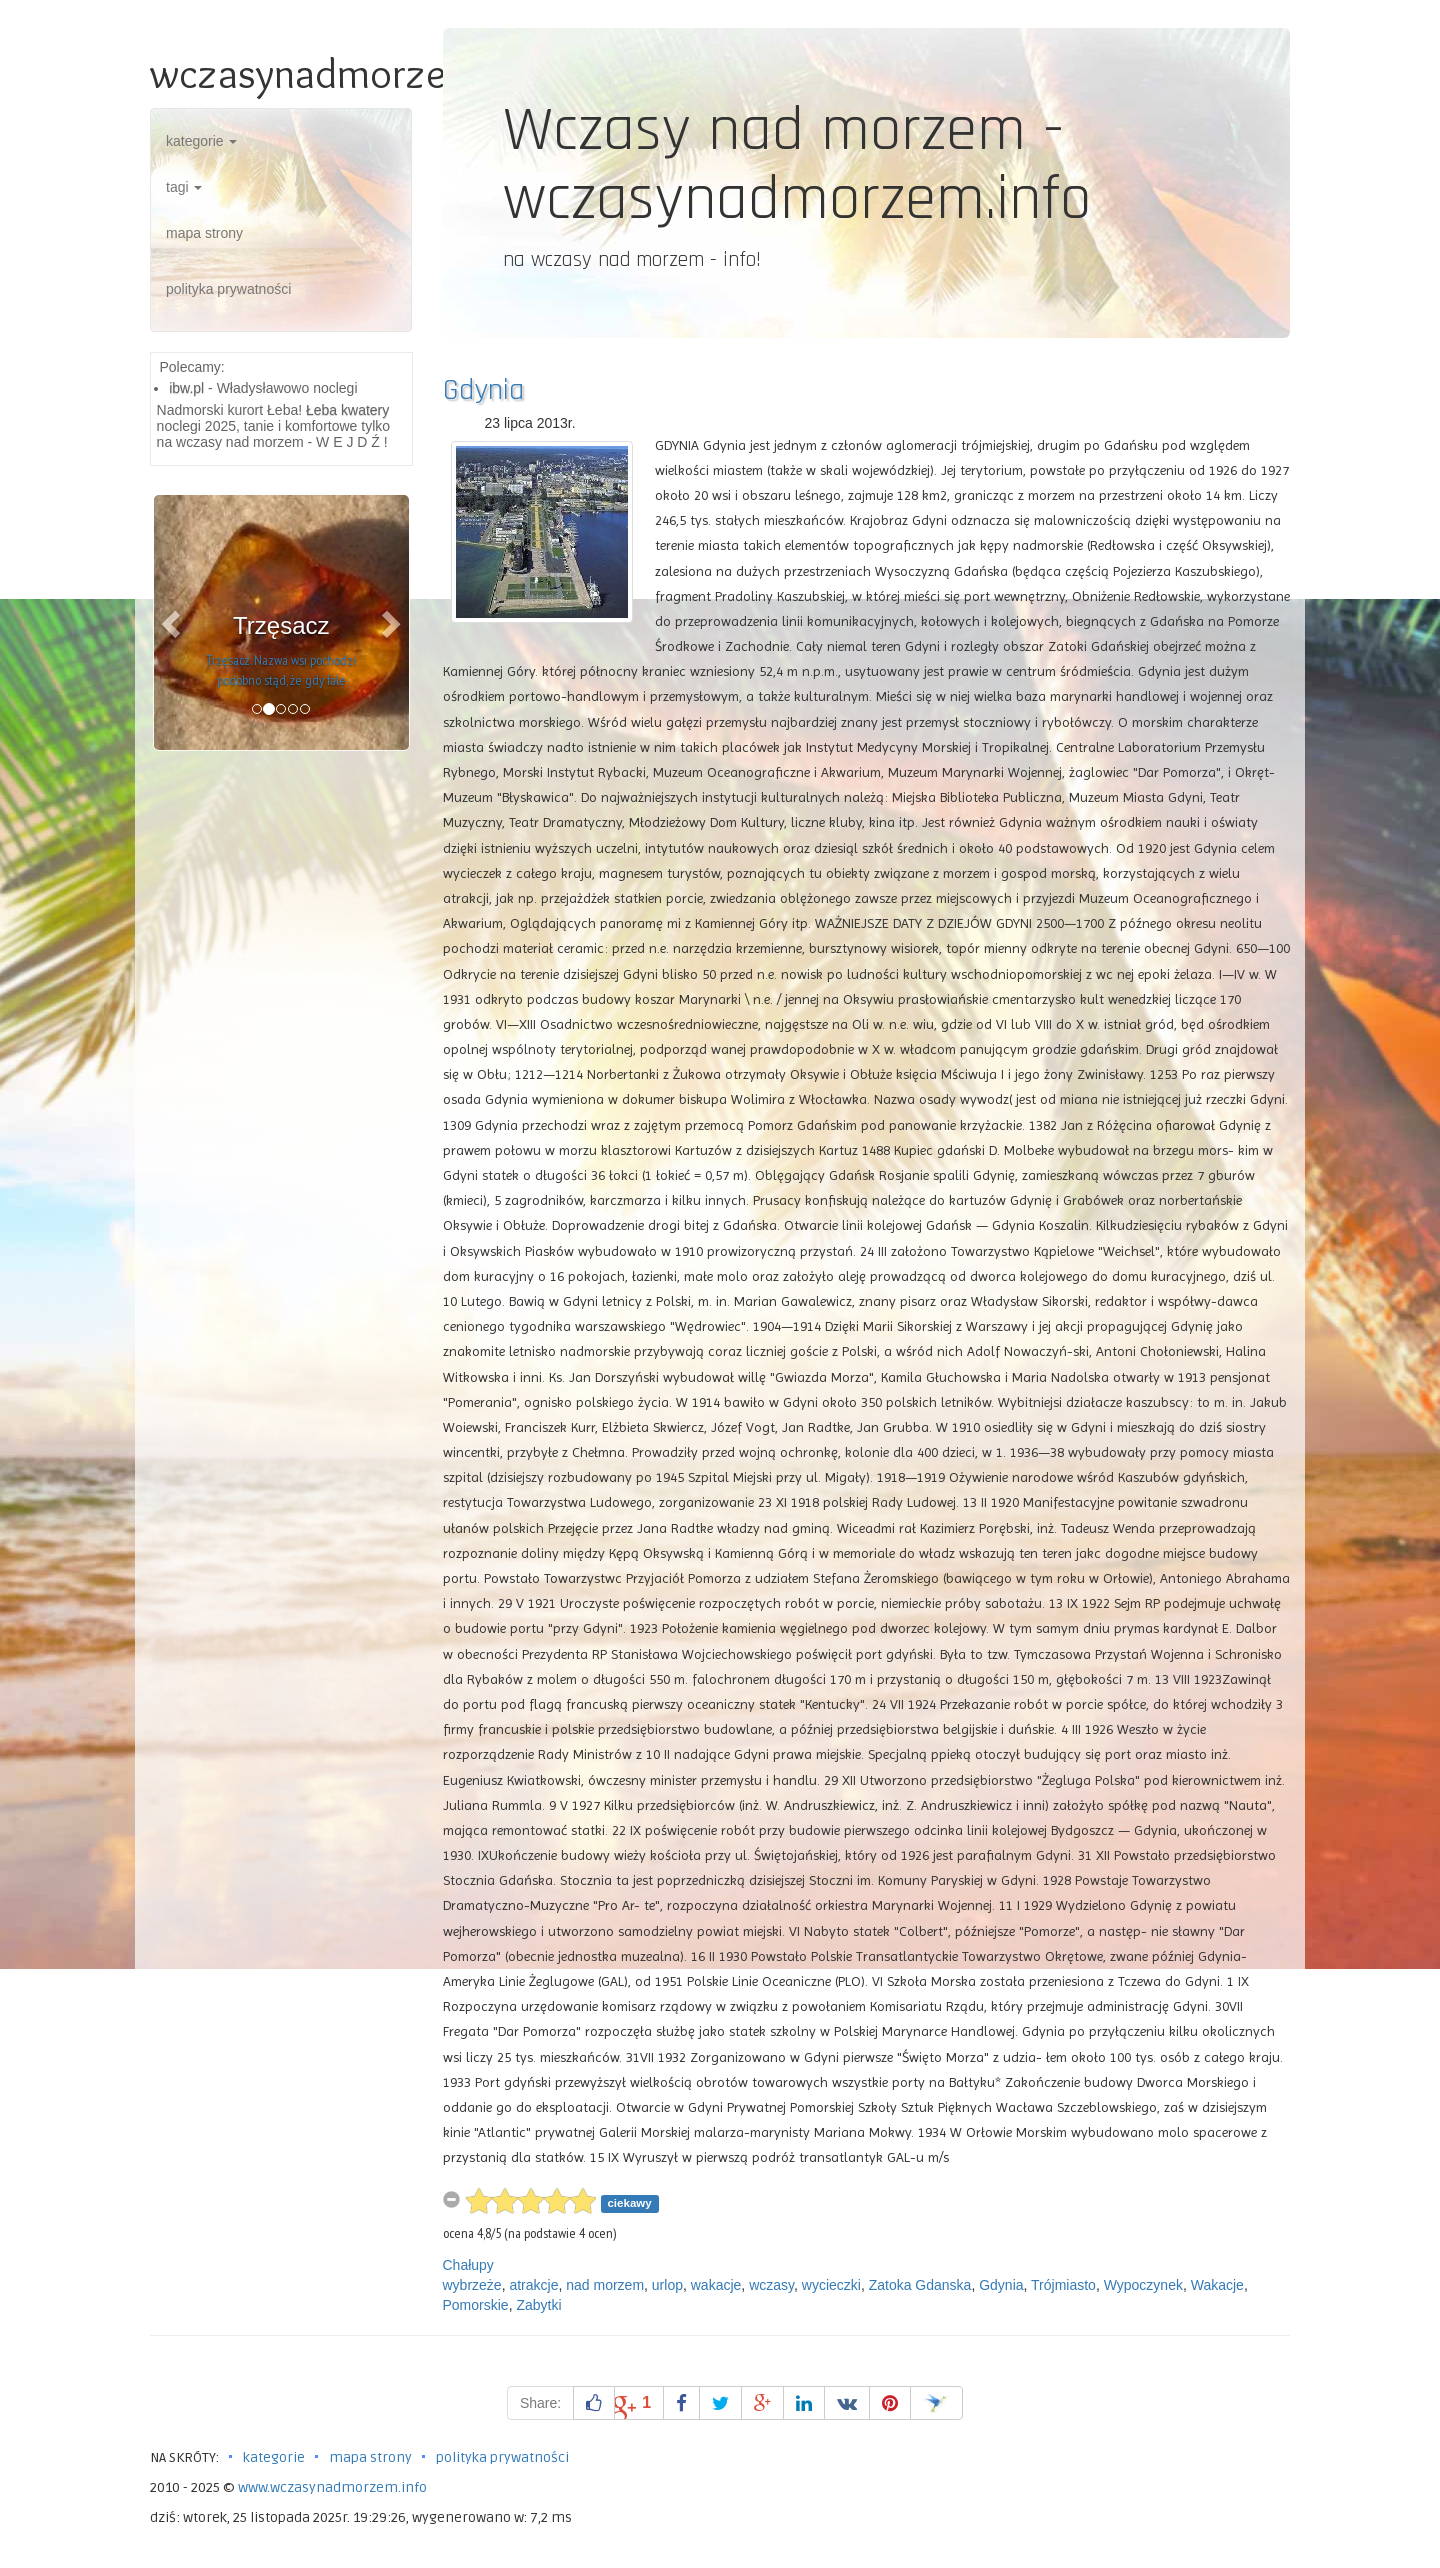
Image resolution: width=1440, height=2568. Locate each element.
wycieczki (831, 2285)
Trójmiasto (1063, 2285)
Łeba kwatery (347, 410)
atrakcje (533, 2285)
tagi (184, 187)
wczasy (771, 2285)
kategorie (201, 141)
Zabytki (538, 2305)
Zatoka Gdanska (920, 2285)
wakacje (716, 2285)
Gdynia (483, 390)
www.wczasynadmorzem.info (332, 2487)
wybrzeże (472, 2285)
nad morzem (605, 2285)
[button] (173, 622)
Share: (540, 2403)
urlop (667, 2285)
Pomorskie (476, 2305)
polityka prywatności (228, 289)
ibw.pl (186, 388)
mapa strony (204, 233)
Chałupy (468, 2265)
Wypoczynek (1143, 2285)
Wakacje (1217, 2285)
